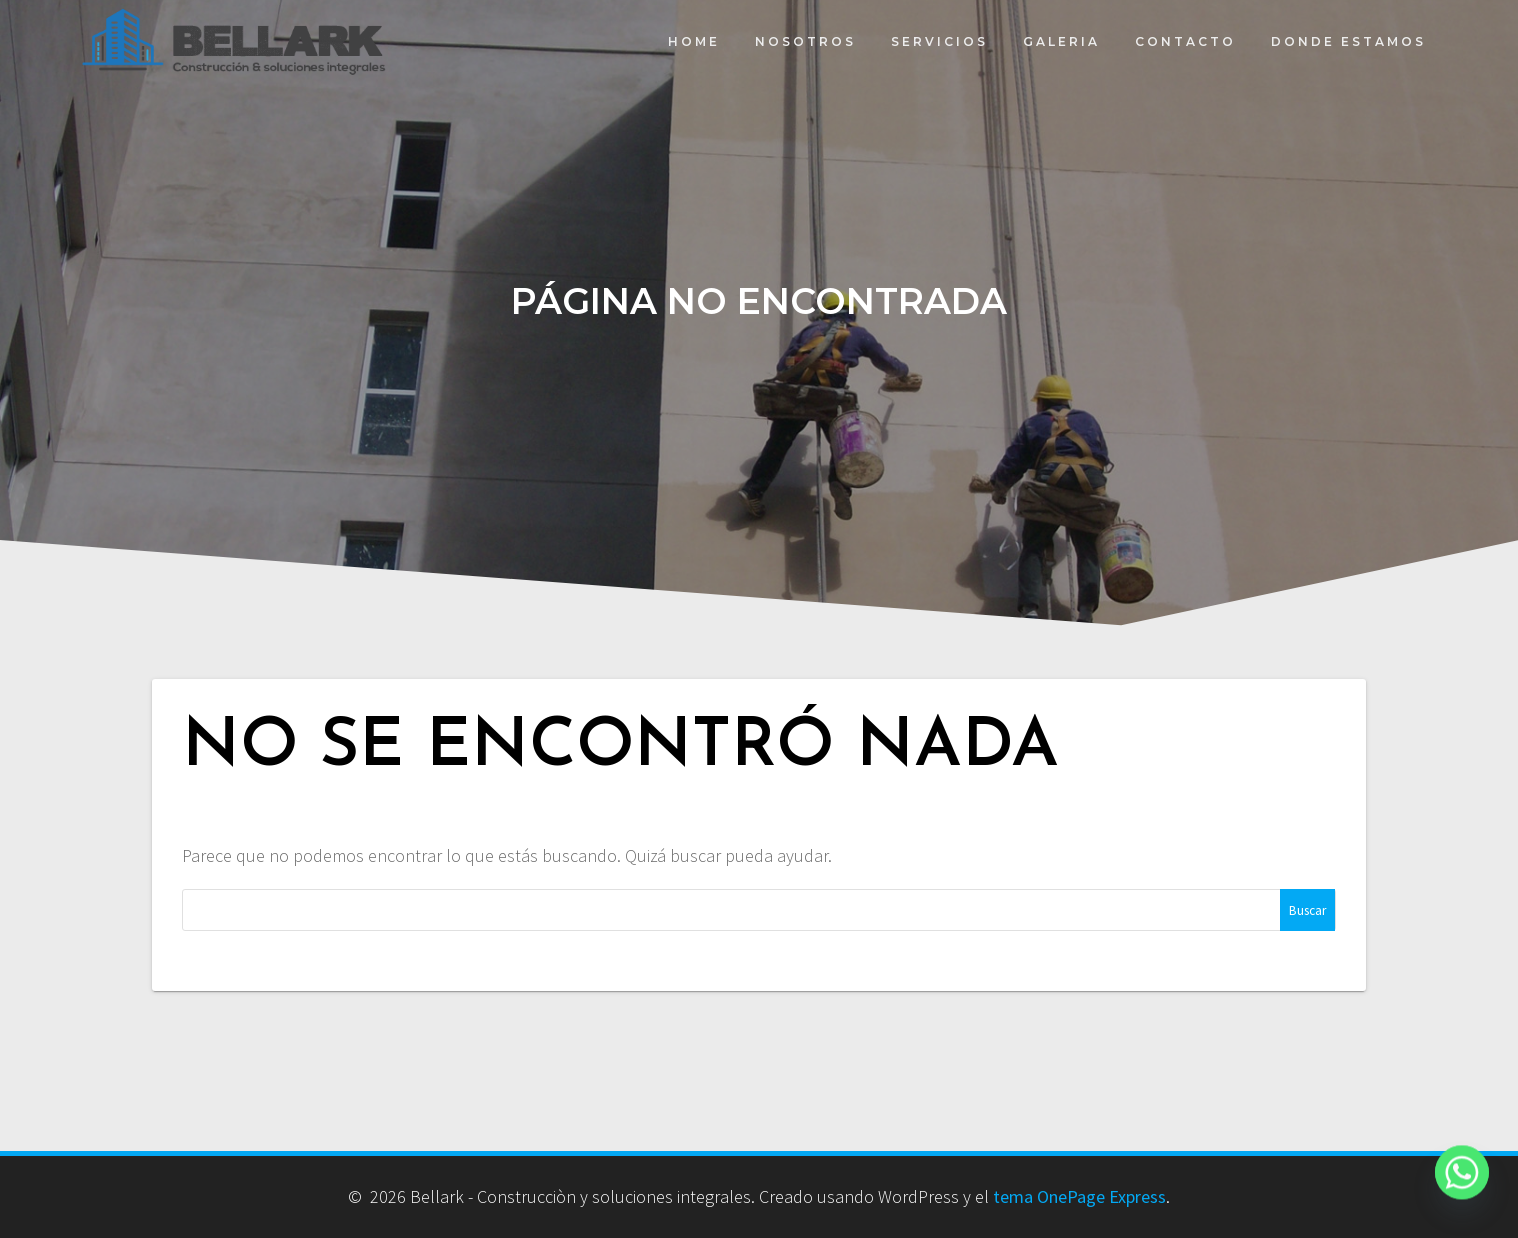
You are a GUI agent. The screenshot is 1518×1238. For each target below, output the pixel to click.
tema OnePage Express (1079, 1196)
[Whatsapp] (1462, 1186)
